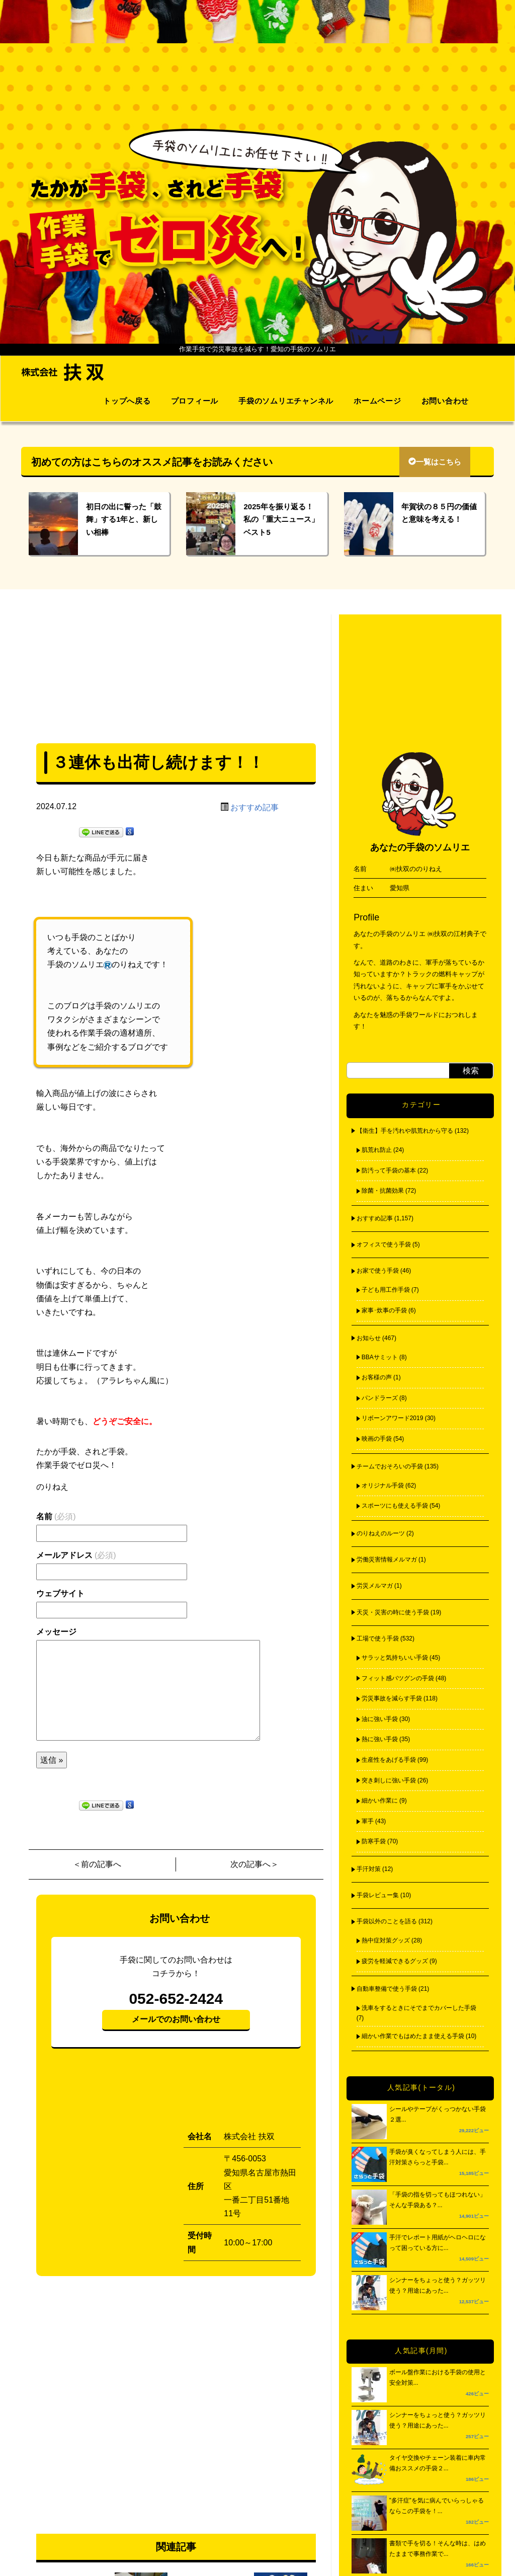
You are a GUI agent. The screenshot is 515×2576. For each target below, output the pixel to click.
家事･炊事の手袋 (384, 1310)
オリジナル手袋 (383, 1485)
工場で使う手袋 (378, 1638)
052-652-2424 (176, 1998)
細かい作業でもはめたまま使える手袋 (413, 2036)
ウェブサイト (60, 1593)
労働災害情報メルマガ (387, 1559)
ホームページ (377, 401)
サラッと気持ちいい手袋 (395, 1657)
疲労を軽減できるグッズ (395, 1961)
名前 (56, 1516)
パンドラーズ (380, 1397)
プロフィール (195, 401)
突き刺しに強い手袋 (389, 1780)
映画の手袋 (377, 1438)
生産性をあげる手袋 (389, 1759)
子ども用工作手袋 (386, 1289)
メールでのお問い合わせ (176, 2019)
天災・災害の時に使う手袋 (393, 1612)
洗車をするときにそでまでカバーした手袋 (419, 2007)
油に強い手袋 (380, 1719)
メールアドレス (76, 1555)
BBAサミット (380, 1357)
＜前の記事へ (97, 1864)
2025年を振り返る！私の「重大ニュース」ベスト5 (281, 519)
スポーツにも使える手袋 (395, 1505)
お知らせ (369, 1338)
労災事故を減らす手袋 (392, 1698)
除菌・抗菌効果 (383, 1190)
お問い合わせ (445, 401)
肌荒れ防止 (377, 1149)
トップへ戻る (127, 401)
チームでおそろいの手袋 (390, 1466)
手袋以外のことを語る (387, 1921)
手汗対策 (369, 1868)
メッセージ (56, 1631)
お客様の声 (377, 1377)
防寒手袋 (374, 1841)
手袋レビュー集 (378, 1895)
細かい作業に (380, 1800)
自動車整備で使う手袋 (387, 1988)
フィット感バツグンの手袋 (398, 1678)
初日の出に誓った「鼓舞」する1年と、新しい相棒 (123, 519)
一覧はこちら (434, 461)
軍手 (368, 1821)
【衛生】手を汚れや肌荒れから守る (405, 1130)
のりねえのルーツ (381, 1533)
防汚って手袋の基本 (389, 1170)
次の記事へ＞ (254, 1864)
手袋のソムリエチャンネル (285, 401)
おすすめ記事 (254, 807)
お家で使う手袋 (378, 1270)
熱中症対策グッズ (386, 1940)
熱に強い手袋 (380, 1739)
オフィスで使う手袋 (384, 1244)
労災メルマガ (375, 1585)
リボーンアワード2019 (392, 1418)
